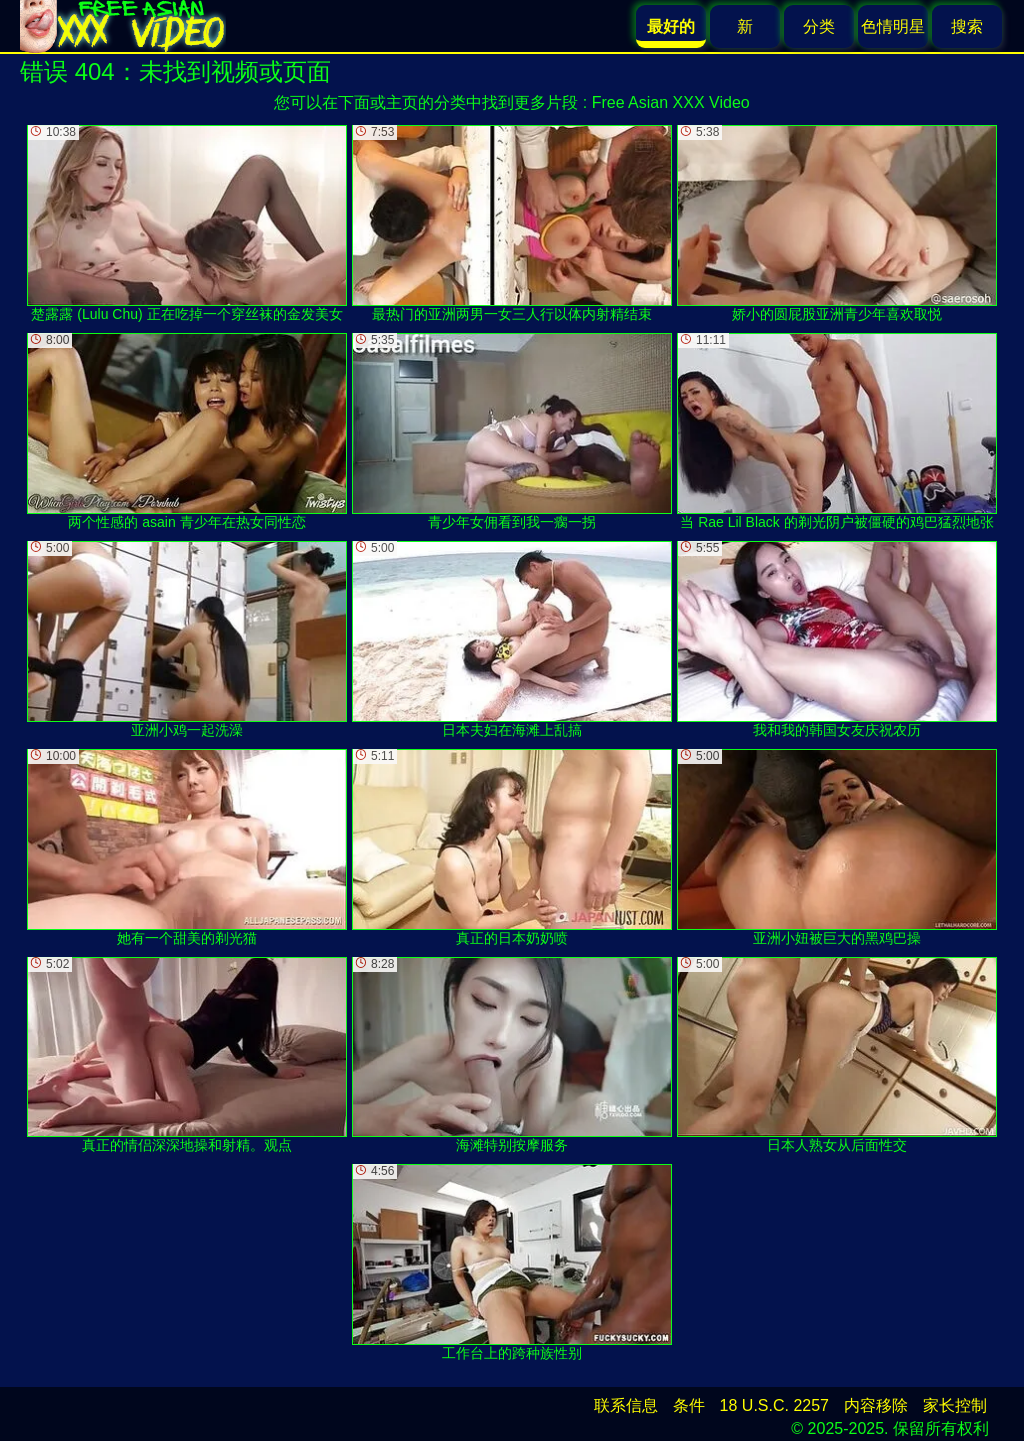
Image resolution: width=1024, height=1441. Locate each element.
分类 (819, 26)
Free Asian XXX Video (671, 102)
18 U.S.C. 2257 (774, 1405)
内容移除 (876, 1405)
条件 (689, 1405)
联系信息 (626, 1405)
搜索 (967, 26)
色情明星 (893, 26)
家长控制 (955, 1405)
